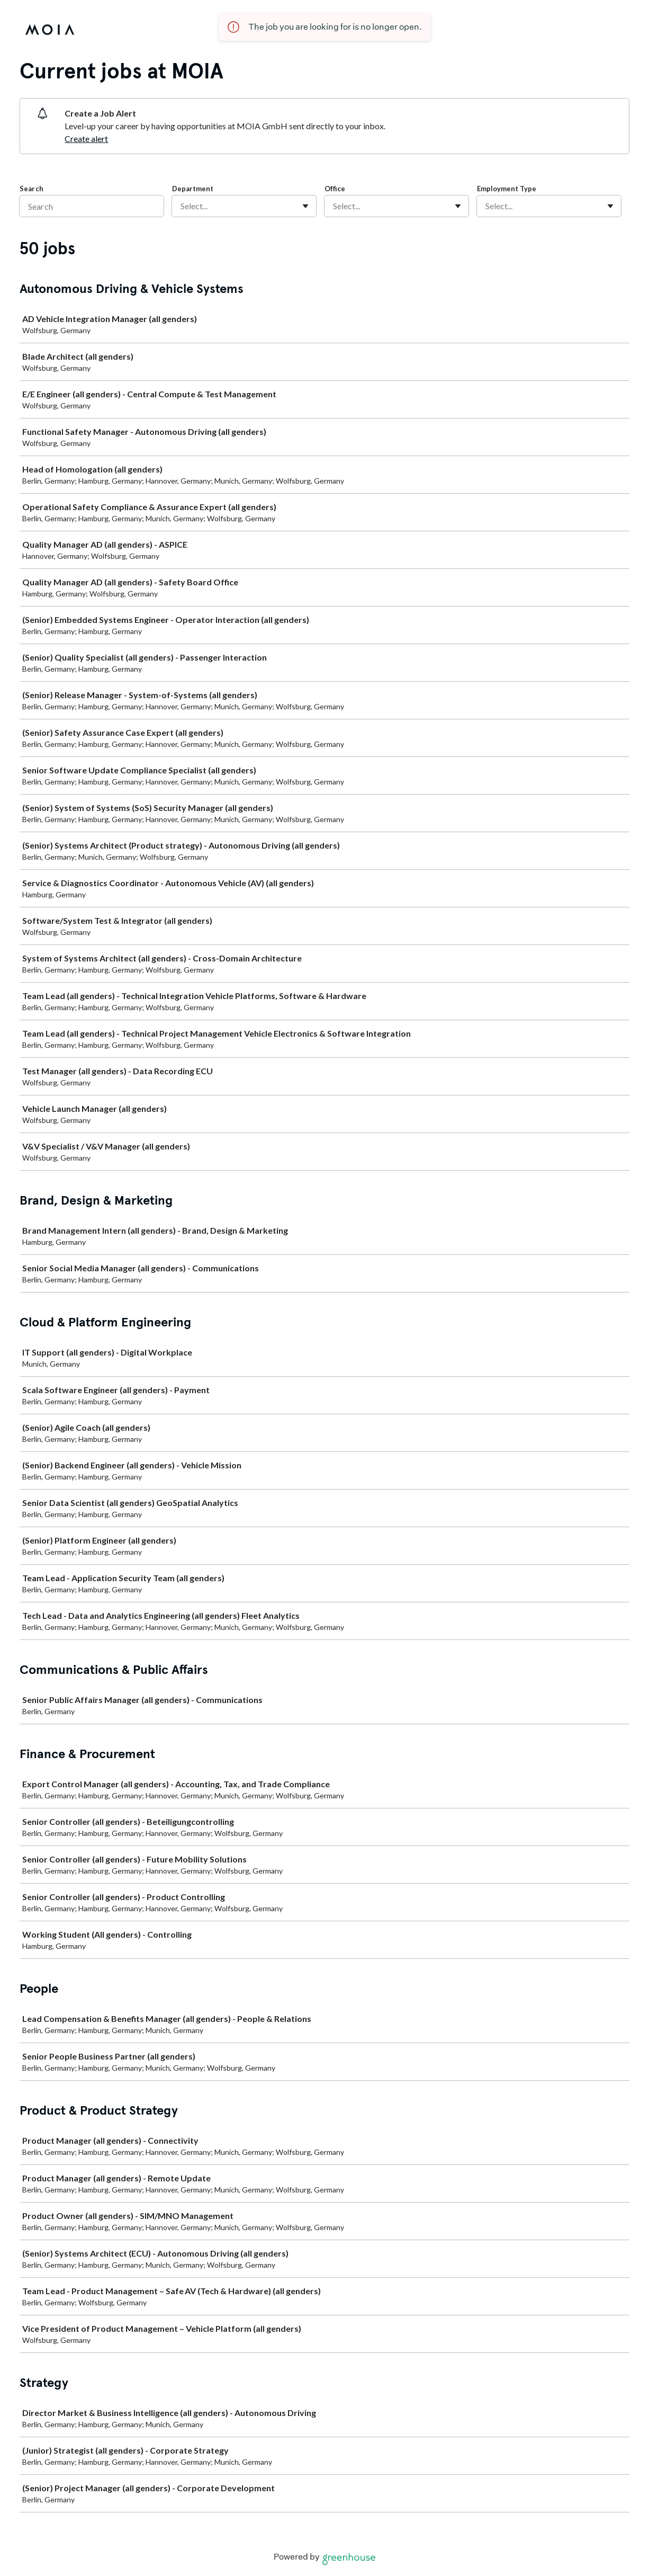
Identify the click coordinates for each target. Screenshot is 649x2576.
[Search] (92, 206)
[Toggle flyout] (305, 206)
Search (31, 188)
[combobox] (181, 206)
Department (192, 188)
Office (334, 188)
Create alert (86, 138)
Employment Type (506, 188)
